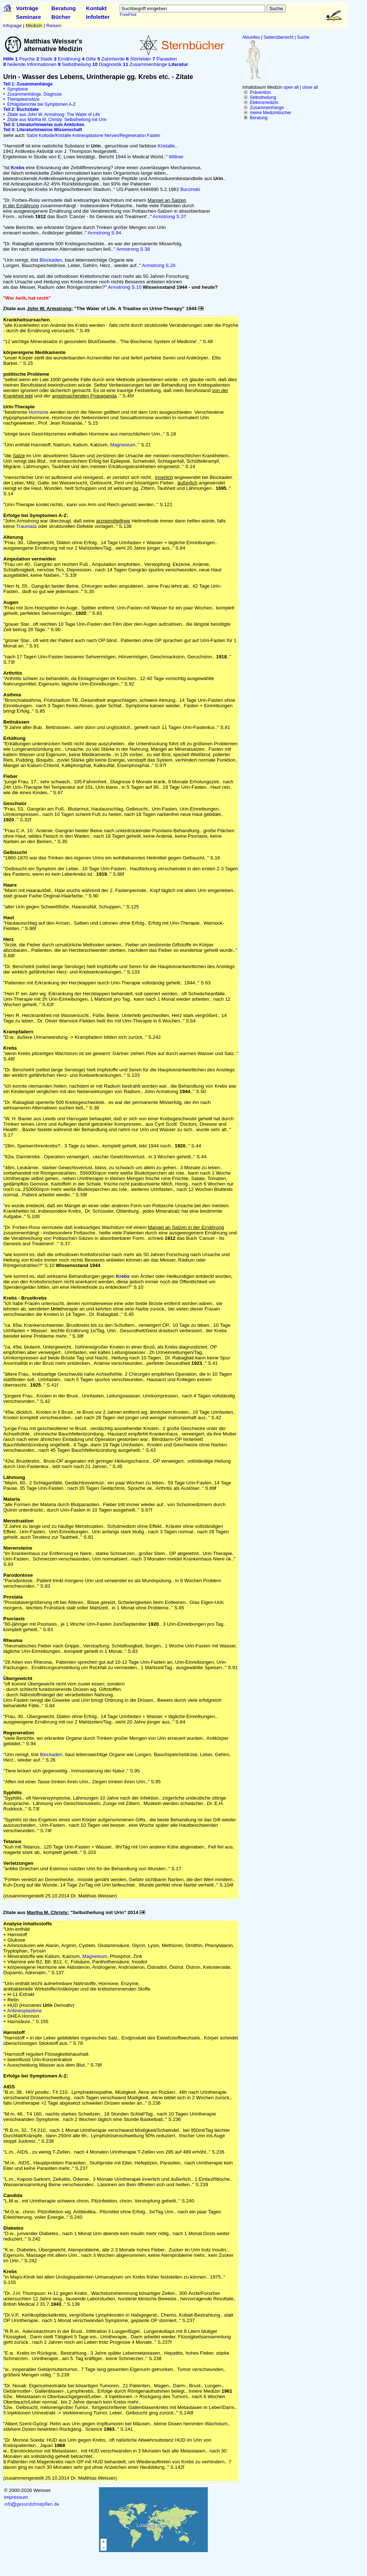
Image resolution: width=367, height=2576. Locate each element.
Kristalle (166, 146)
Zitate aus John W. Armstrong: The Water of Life (53, 114)
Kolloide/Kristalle (55, 135)
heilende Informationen (30, 64)
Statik (44, 59)
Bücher (61, 17)
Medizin (34, 25)
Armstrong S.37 (169, 216)
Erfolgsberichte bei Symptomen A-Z (41, 104)
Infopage (12, 25)
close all (310, 87)
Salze (32, 135)
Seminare (28, 17)
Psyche (25, 59)
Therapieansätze (23, 99)
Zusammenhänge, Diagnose (34, 94)
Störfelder (138, 59)
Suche (303, 37)
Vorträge (27, 8)
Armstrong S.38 (133, 249)
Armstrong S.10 (124, 287)
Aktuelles (251, 37)
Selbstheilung (263, 97)
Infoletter (98, 17)
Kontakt (96, 8)
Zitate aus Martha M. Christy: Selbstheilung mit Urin (57, 119)
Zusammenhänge (267, 107)
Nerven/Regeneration (125, 135)
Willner (176, 156)
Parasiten (164, 59)
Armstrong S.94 (104, 232)
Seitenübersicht (279, 37)
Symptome (17, 89)
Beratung (63, 8)
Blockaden (51, 260)
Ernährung (67, 59)
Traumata (26, 526)
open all (290, 87)
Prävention (260, 92)
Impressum (16, 2497)
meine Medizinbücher (270, 112)
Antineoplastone (87, 135)
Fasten (153, 135)
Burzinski (190, 189)
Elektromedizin (264, 102)
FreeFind (128, 14)
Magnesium (122, 444)
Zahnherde (111, 59)
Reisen (54, 25)
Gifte (89, 59)
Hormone (39, 412)
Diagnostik (106, 64)
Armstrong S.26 (159, 265)
